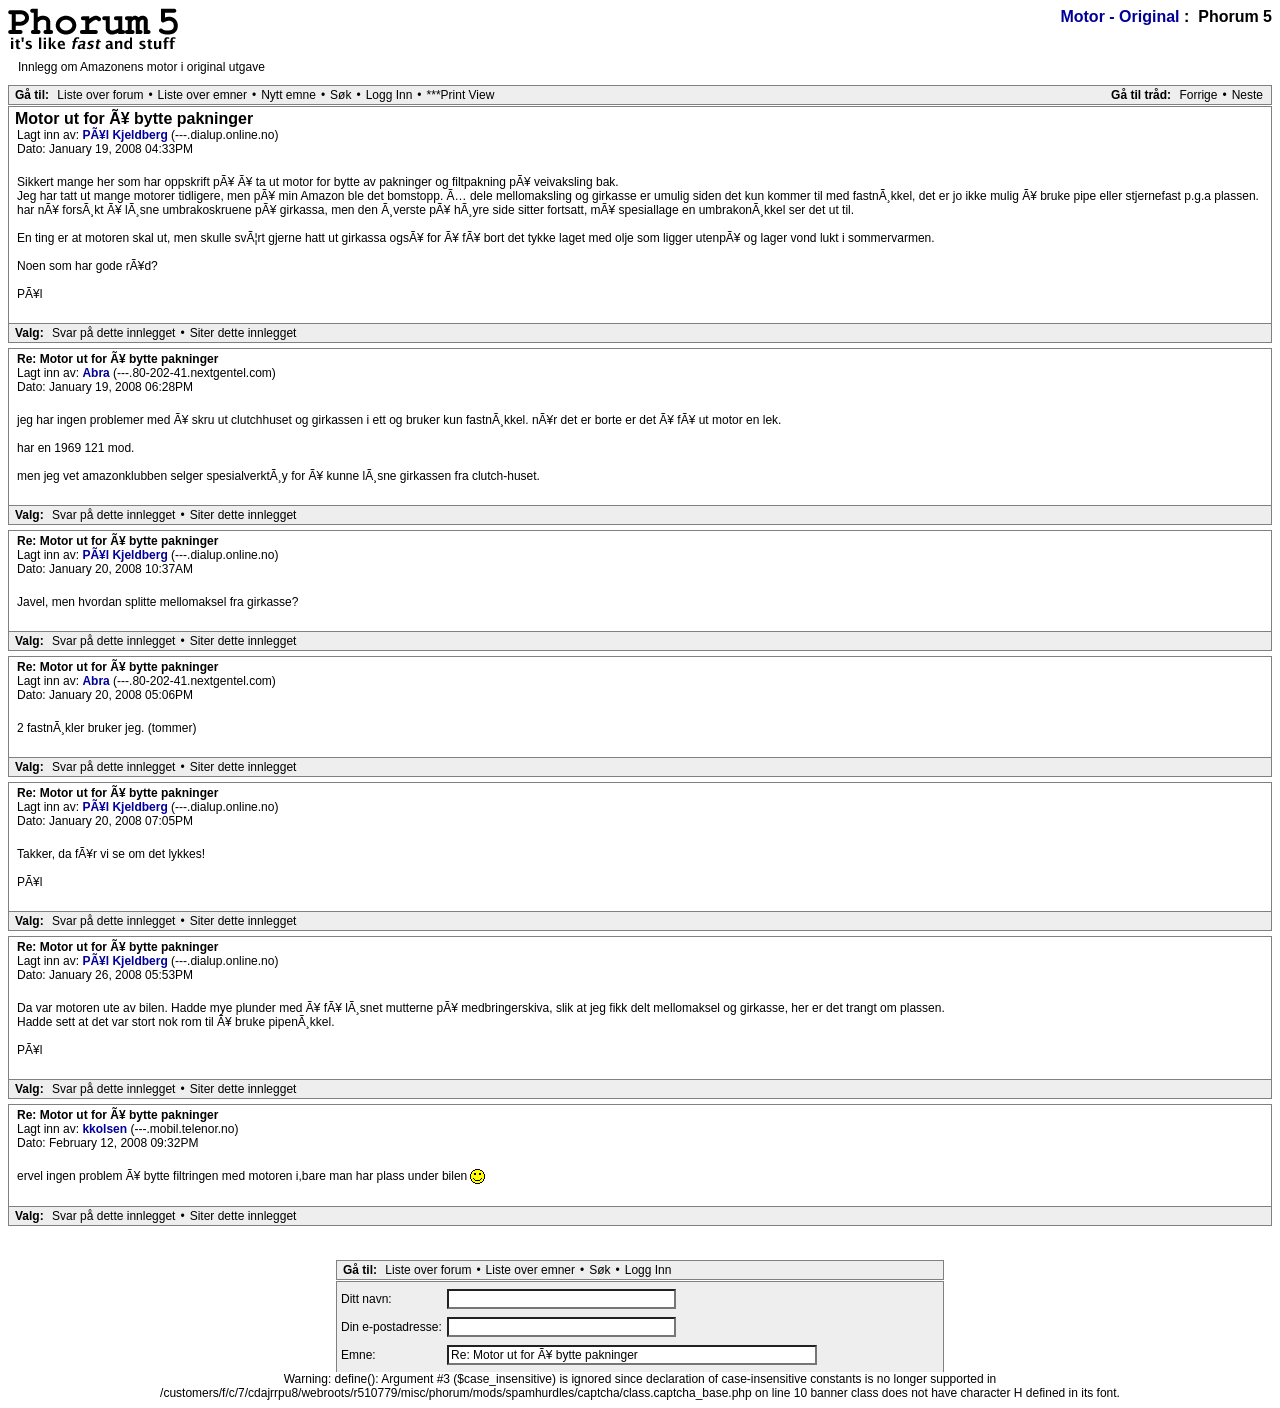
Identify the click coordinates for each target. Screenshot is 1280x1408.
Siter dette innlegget (243, 333)
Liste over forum (100, 95)
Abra (97, 373)
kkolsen (106, 1129)
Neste (1247, 95)
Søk (340, 95)
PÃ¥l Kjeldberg (126, 135)
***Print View (461, 95)
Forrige (1198, 95)
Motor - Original (1119, 16)
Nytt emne (288, 95)
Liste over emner (202, 95)
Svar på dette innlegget (113, 333)
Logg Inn (389, 95)
